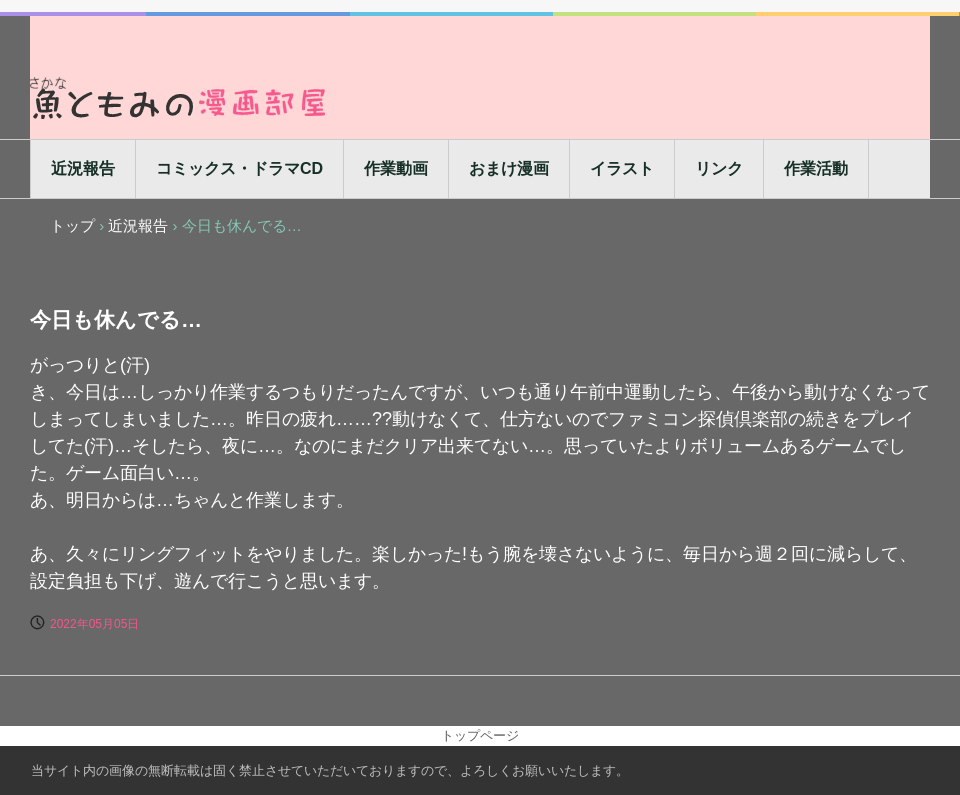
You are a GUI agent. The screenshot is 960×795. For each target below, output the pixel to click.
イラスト (622, 168)
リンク (719, 168)
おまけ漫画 (509, 168)
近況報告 (83, 168)
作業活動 (816, 168)
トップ (72, 225)
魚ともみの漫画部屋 (180, 97)
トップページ (480, 735)
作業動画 (396, 168)
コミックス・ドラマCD (239, 168)
